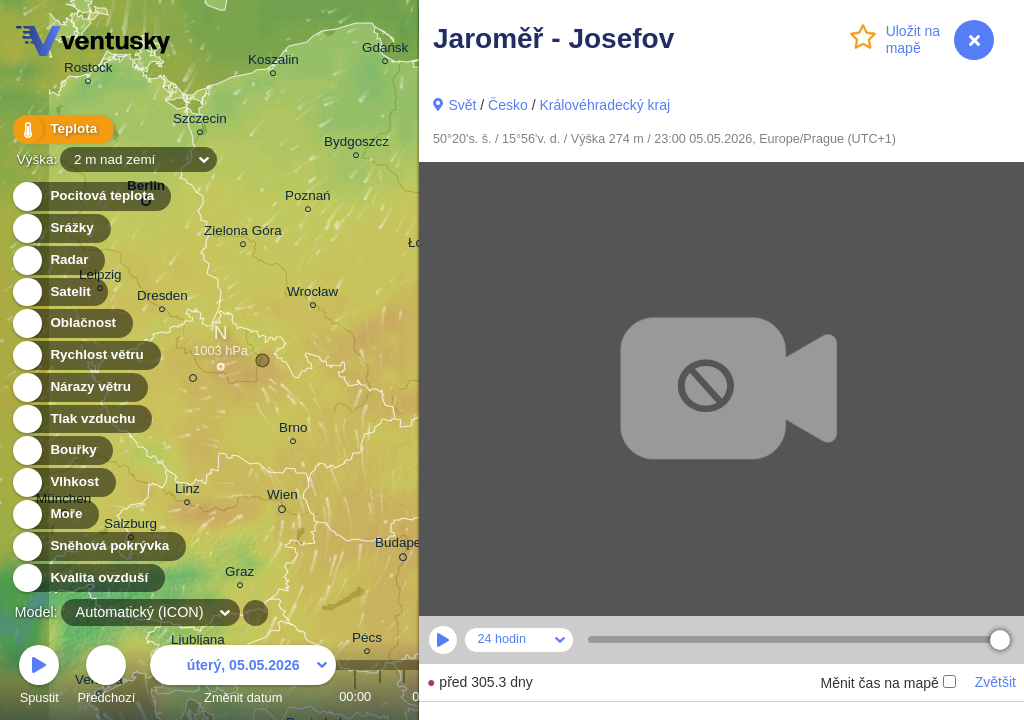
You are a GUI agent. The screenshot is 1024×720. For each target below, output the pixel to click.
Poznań (308, 198)
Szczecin (200, 121)
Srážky (60, 228)
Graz (239, 574)
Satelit (59, 292)
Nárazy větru (79, 387)
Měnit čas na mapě (887, 683)
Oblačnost (71, 323)
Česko (508, 105)
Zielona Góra (243, 233)
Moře (55, 514)
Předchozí (107, 677)
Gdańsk (385, 50)
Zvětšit (995, 682)
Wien (282, 498)
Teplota (62, 129)
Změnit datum (243, 677)
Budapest (403, 546)
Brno (293, 430)
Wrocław (312, 294)
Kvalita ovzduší (87, 578)
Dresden (162, 298)
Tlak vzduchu (81, 419)
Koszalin (273, 62)
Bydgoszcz (356, 144)
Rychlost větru (85, 355)
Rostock (88, 70)
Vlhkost (63, 482)
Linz (187, 491)
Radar (58, 260)
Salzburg (130, 526)
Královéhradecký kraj (604, 105)
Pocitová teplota (90, 196)
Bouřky (62, 450)
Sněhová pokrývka (98, 546)
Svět (462, 105)
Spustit (39, 677)
